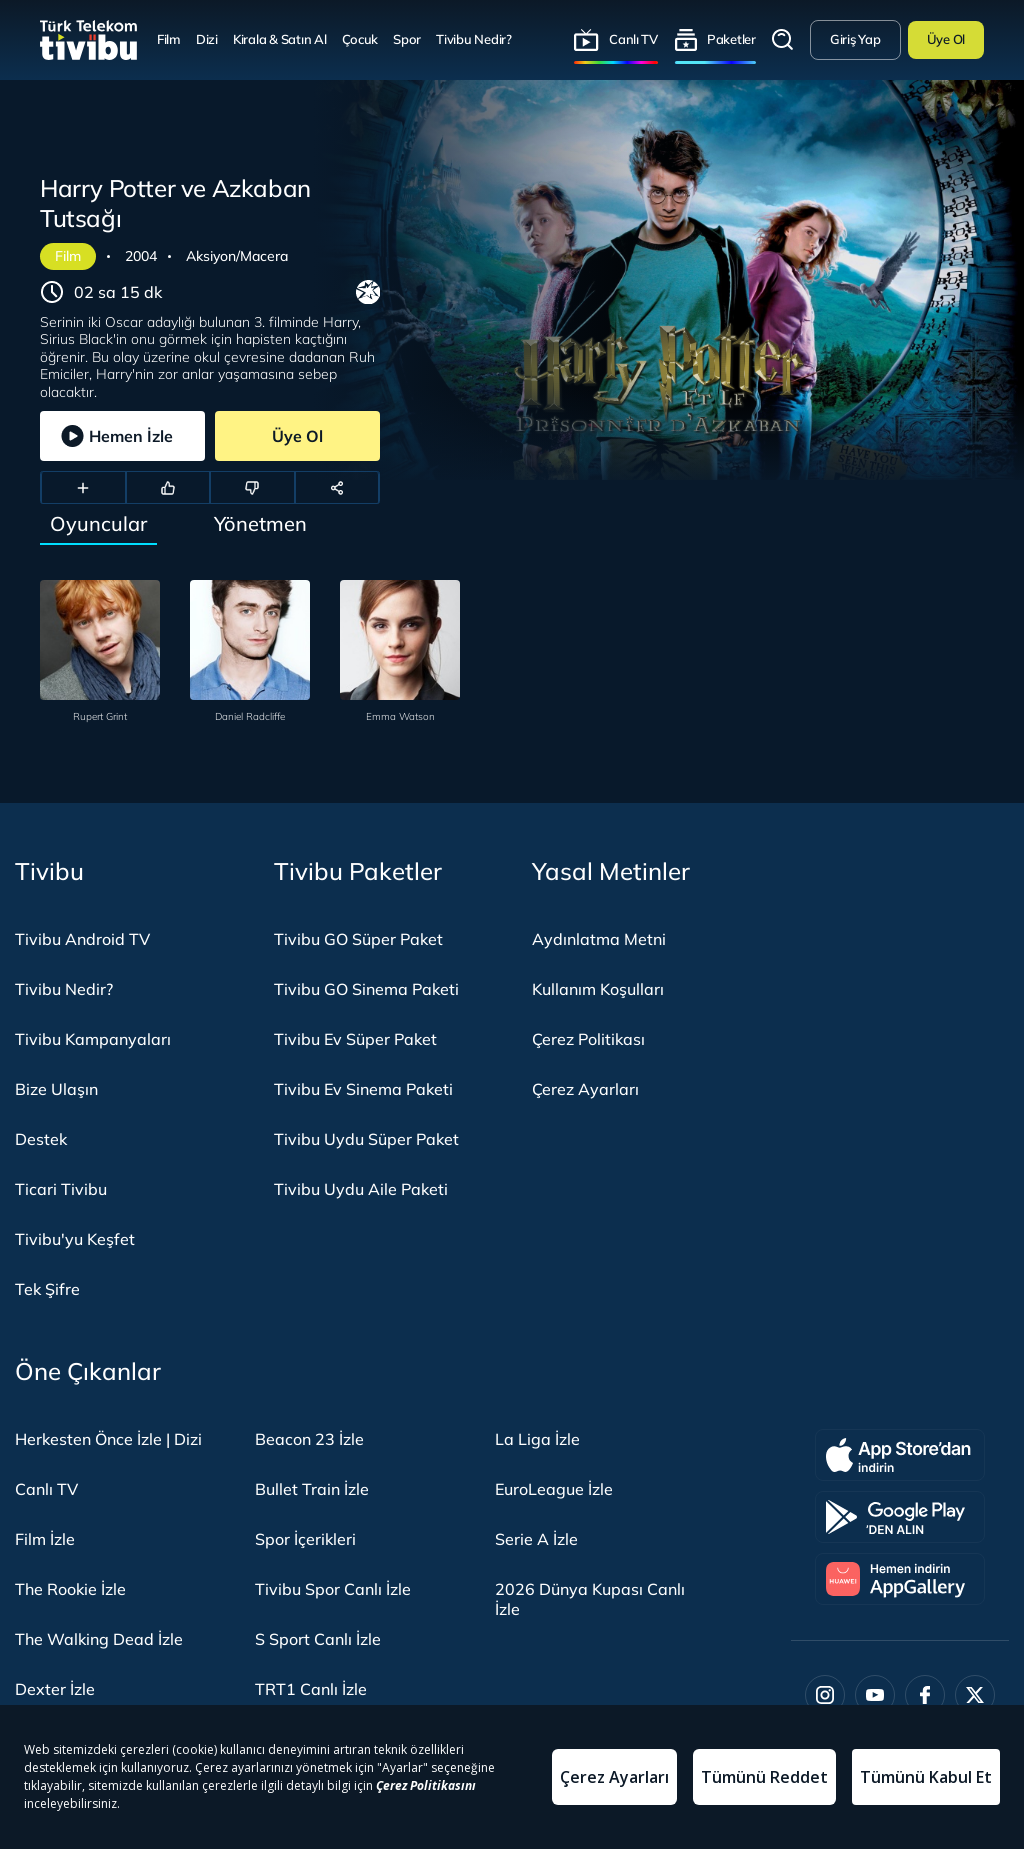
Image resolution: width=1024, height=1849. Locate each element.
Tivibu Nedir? (474, 39)
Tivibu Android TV (82, 939)
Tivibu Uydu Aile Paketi (361, 1189)
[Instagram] (825, 1695)
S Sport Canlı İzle (318, 1639)
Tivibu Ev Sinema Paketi (363, 1089)
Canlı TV (633, 39)
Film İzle (45, 1539)
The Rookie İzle (70, 1589)
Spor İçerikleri (305, 1539)
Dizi (207, 39)
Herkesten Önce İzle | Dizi (108, 1439)
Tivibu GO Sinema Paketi (366, 989)
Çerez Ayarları (585, 1089)
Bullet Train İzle (312, 1489)
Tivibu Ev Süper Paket (355, 1039)
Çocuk (360, 39)
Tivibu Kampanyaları (93, 1039)
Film (169, 39)
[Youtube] (875, 1695)
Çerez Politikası (588, 1039)
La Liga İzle (537, 1439)
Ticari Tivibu (61, 1189)
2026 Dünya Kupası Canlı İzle (590, 1599)
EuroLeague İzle (554, 1489)
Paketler (731, 39)
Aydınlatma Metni (599, 939)
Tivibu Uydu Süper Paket (366, 1139)
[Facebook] (925, 1695)
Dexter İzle (55, 1689)
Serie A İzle (536, 1539)
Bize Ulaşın (56, 1089)
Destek (41, 1139)
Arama (783, 40)
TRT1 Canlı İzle (311, 1689)
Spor (407, 39)
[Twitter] (975, 1695)
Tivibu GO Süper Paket (358, 939)
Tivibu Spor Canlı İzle (333, 1589)
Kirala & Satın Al (280, 39)
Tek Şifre (47, 1289)
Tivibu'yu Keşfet (75, 1239)
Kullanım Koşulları (598, 989)
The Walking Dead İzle (99, 1639)
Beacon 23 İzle (309, 1439)
